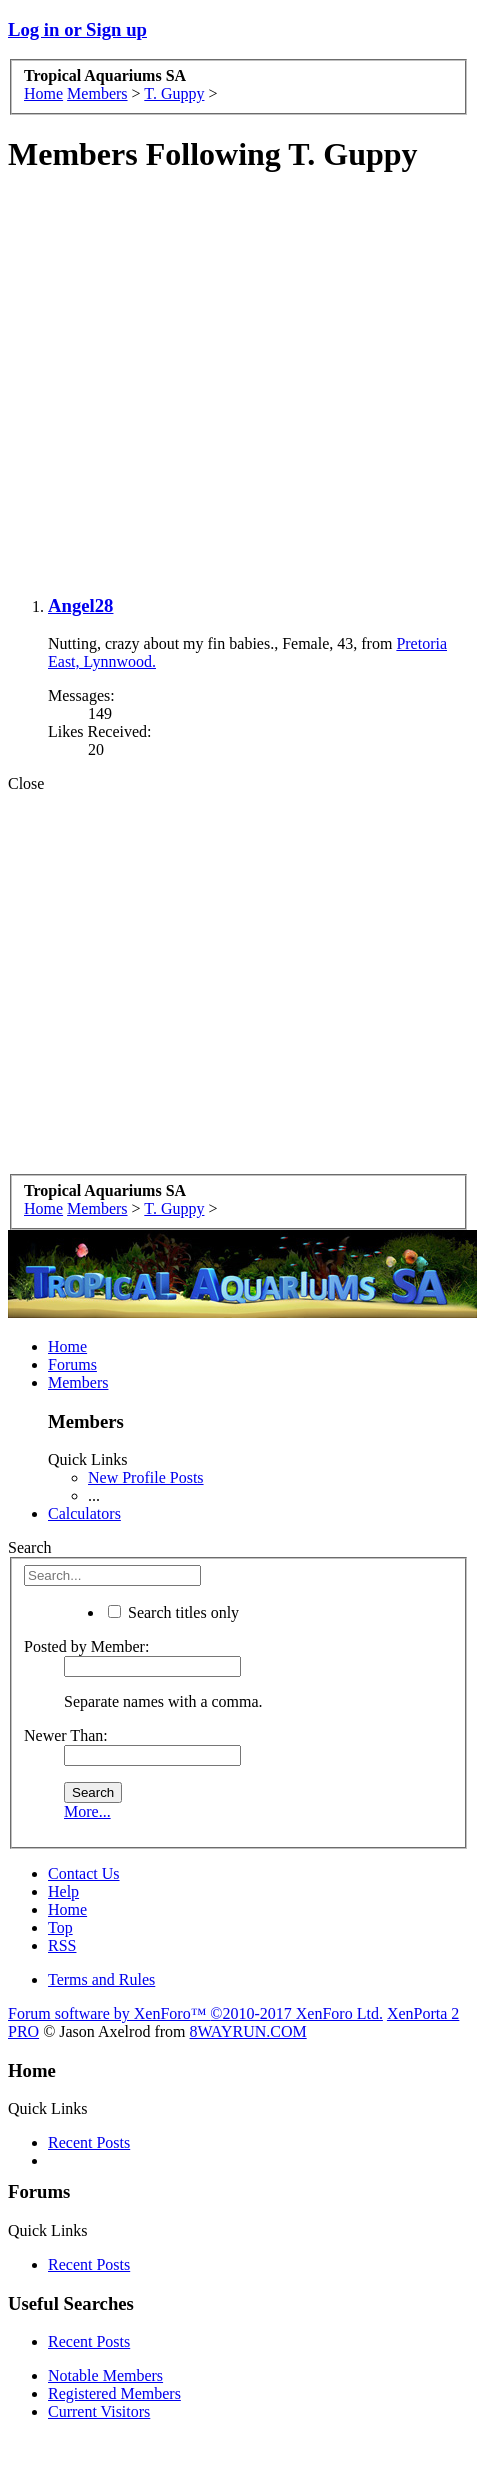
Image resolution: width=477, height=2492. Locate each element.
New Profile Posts (146, 1477)
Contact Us (84, 1873)
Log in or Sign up (77, 29)
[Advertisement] (234, 385)
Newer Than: (66, 1735)
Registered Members (114, 2393)
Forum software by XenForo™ (195, 2013)
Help (63, 1891)
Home (67, 1346)
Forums (72, 1364)
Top (60, 1927)
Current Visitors (99, 2411)
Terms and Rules (101, 1979)
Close (26, 783)
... (94, 1495)
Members (78, 1382)
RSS (62, 1945)
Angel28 (80, 605)
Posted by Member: (86, 1646)
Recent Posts (89, 2142)
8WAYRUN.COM (247, 2031)
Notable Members (105, 2375)
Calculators (84, 1513)
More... (87, 1811)
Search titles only (173, 1612)
